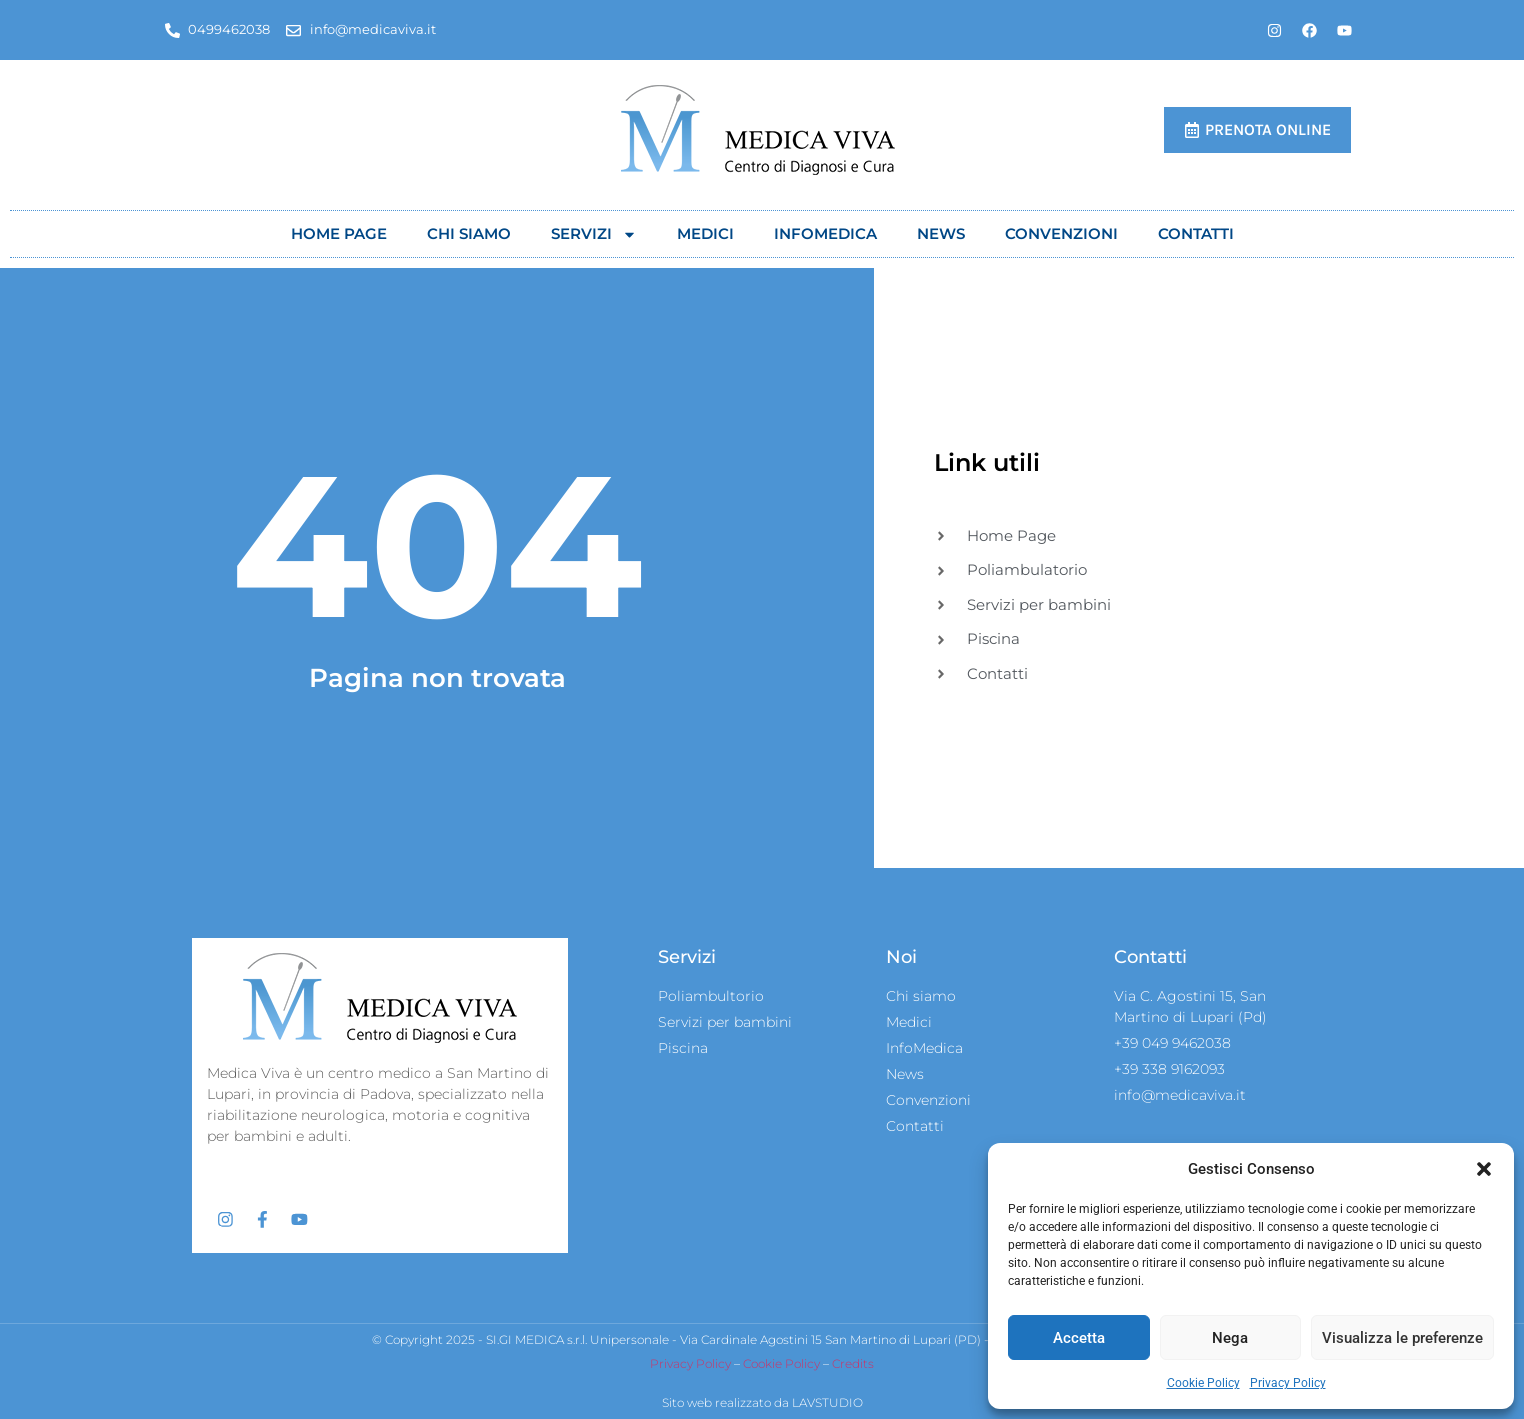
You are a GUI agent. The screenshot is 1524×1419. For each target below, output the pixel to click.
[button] (1484, 1169)
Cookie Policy (1203, 1383)
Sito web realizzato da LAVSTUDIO (762, 1402)
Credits (853, 1364)
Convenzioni (1061, 233)
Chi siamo (469, 233)
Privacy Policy (1288, 1383)
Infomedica (825, 233)
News (941, 233)
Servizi (594, 234)
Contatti (1196, 233)
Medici (705, 233)
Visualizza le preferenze (1402, 1338)
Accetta (1079, 1338)
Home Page (339, 233)
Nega (1230, 1338)
